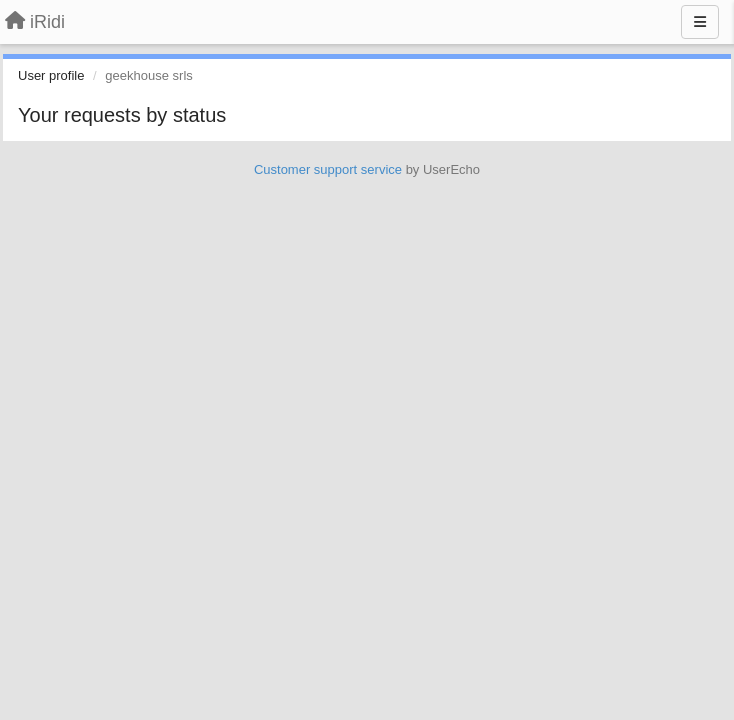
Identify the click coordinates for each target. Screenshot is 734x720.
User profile (51, 75)
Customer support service (328, 169)
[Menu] (700, 22)
